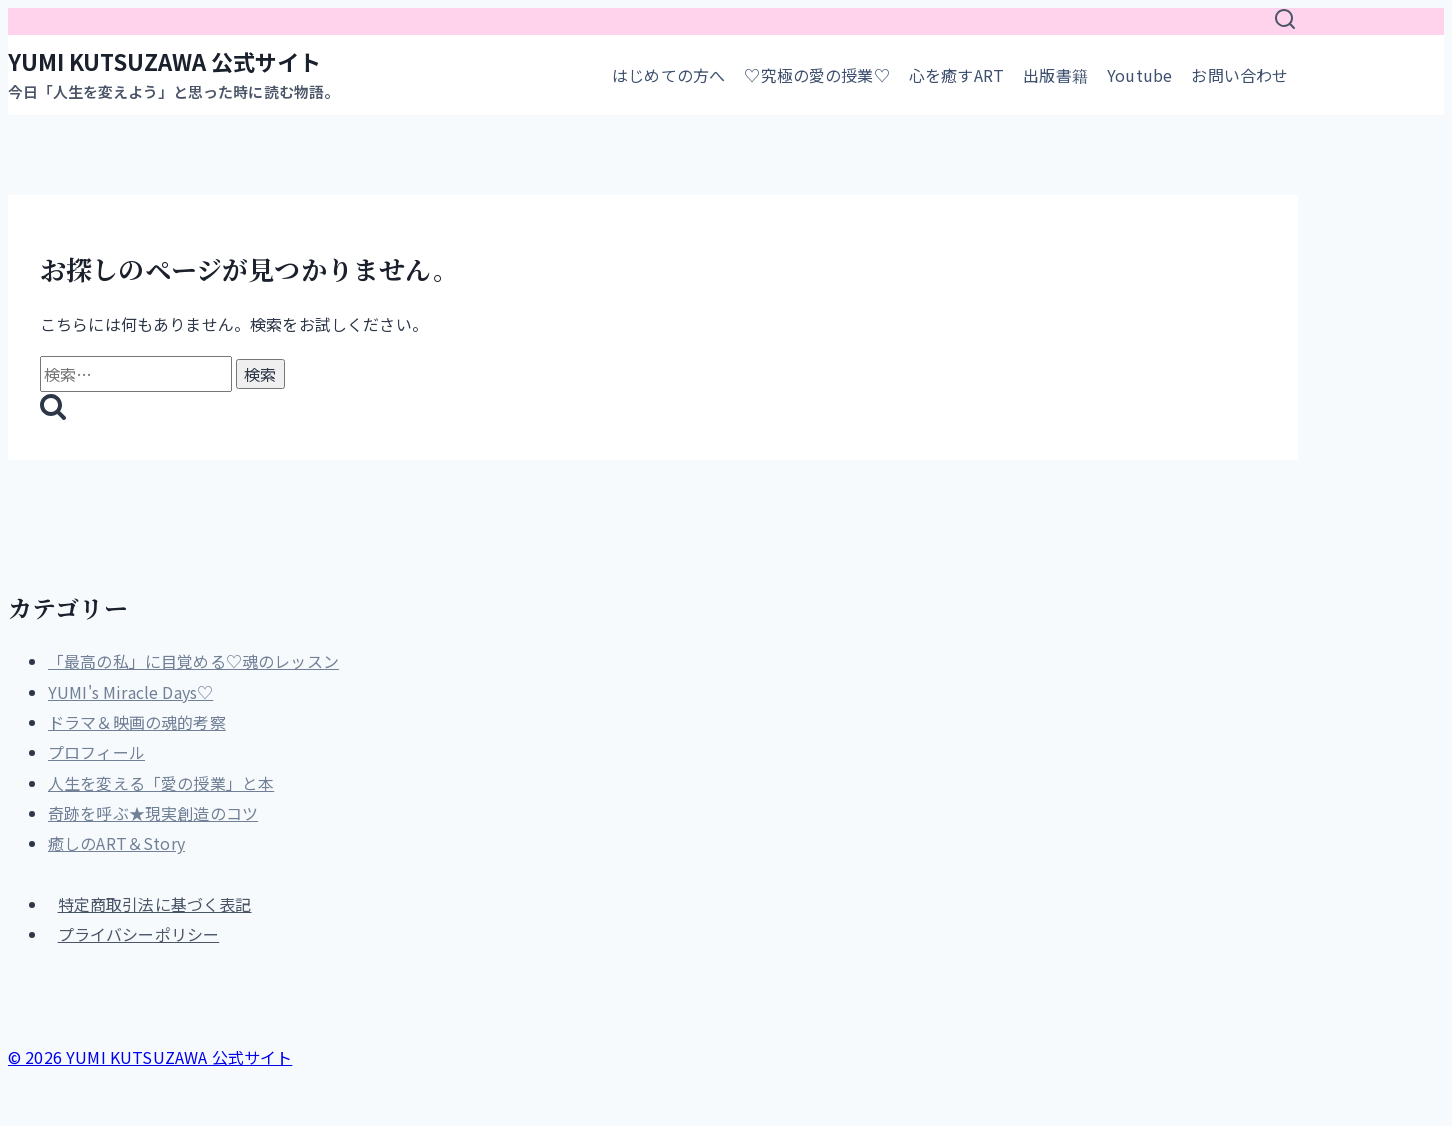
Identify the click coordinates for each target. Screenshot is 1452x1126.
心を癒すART (956, 75)
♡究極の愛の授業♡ (816, 75)
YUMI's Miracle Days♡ (130, 692)
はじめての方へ (668, 75)
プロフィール (96, 752)
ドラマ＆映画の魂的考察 (137, 722)
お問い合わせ (1239, 75)
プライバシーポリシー (139, 934)
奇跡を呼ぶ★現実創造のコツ (153, 813)
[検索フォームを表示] (1284, 21)
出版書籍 (1055, 75)
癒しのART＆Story (116, 843)
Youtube (1139, 75)
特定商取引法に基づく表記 (155, 904)
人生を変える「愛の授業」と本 (161, 783)
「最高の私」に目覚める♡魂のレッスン (193, 661)
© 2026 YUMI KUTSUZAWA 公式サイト (150, 1057)
